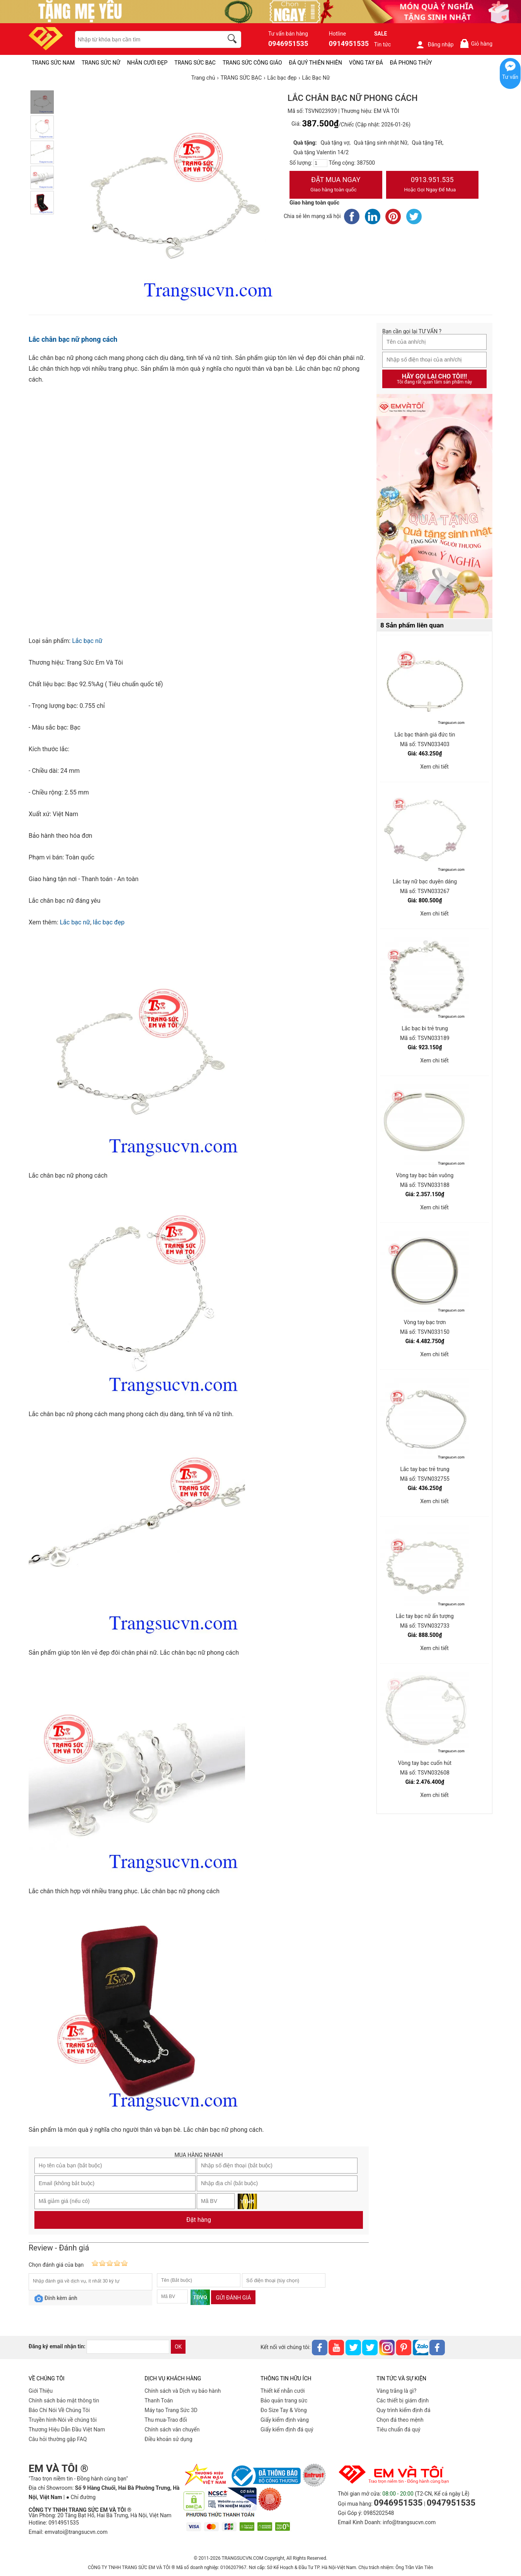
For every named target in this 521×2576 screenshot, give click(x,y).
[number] (320, 163)
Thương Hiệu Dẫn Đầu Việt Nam (67, 2429)
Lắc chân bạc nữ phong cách (73, 339)
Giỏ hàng (476, 43)
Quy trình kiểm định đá (403, 2410)
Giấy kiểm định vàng (284, 2420)
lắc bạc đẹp (108, 922)
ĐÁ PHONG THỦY (411, 63)
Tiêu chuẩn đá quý (398, 2429)
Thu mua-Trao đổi (166, 2420)
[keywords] (145, 39)
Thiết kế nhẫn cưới (282, 2391)
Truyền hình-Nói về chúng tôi (63, 2420)
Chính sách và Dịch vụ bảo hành (183, 2391)
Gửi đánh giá (233, 2298)
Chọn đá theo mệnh (400, 2420)
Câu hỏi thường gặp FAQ (58, 2439)
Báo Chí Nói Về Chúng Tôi (59, 2410)
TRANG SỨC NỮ (101, 63)
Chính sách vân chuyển (172, 2429)
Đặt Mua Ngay (336, 185)
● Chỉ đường (80, 2497)
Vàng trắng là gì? (396, 2391)
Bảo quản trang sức (283, 2400)
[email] (128, 2347)
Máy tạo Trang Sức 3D (171, 2410)
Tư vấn (510, 77)
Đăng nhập (434, 44)
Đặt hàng (198, 2219)
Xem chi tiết (434, 767)
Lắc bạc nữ (87, 640)
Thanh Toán (159, 2400)
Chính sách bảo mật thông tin (64, 2400)
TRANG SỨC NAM (53, 63)
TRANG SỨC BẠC (195, 63)
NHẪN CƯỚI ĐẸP (147, 63)
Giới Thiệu (41, 2391)
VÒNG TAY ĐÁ (366, 63)
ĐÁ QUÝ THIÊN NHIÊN (315, 63)
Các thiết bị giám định (402, 2400)
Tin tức (382, 44)
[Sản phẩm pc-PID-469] (434, 506)
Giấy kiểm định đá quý (286, 2429)
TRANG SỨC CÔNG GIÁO (252, 63)
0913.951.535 (432, 185)
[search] (233, 40)
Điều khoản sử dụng (168, 2439)
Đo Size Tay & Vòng (283, 2410)
